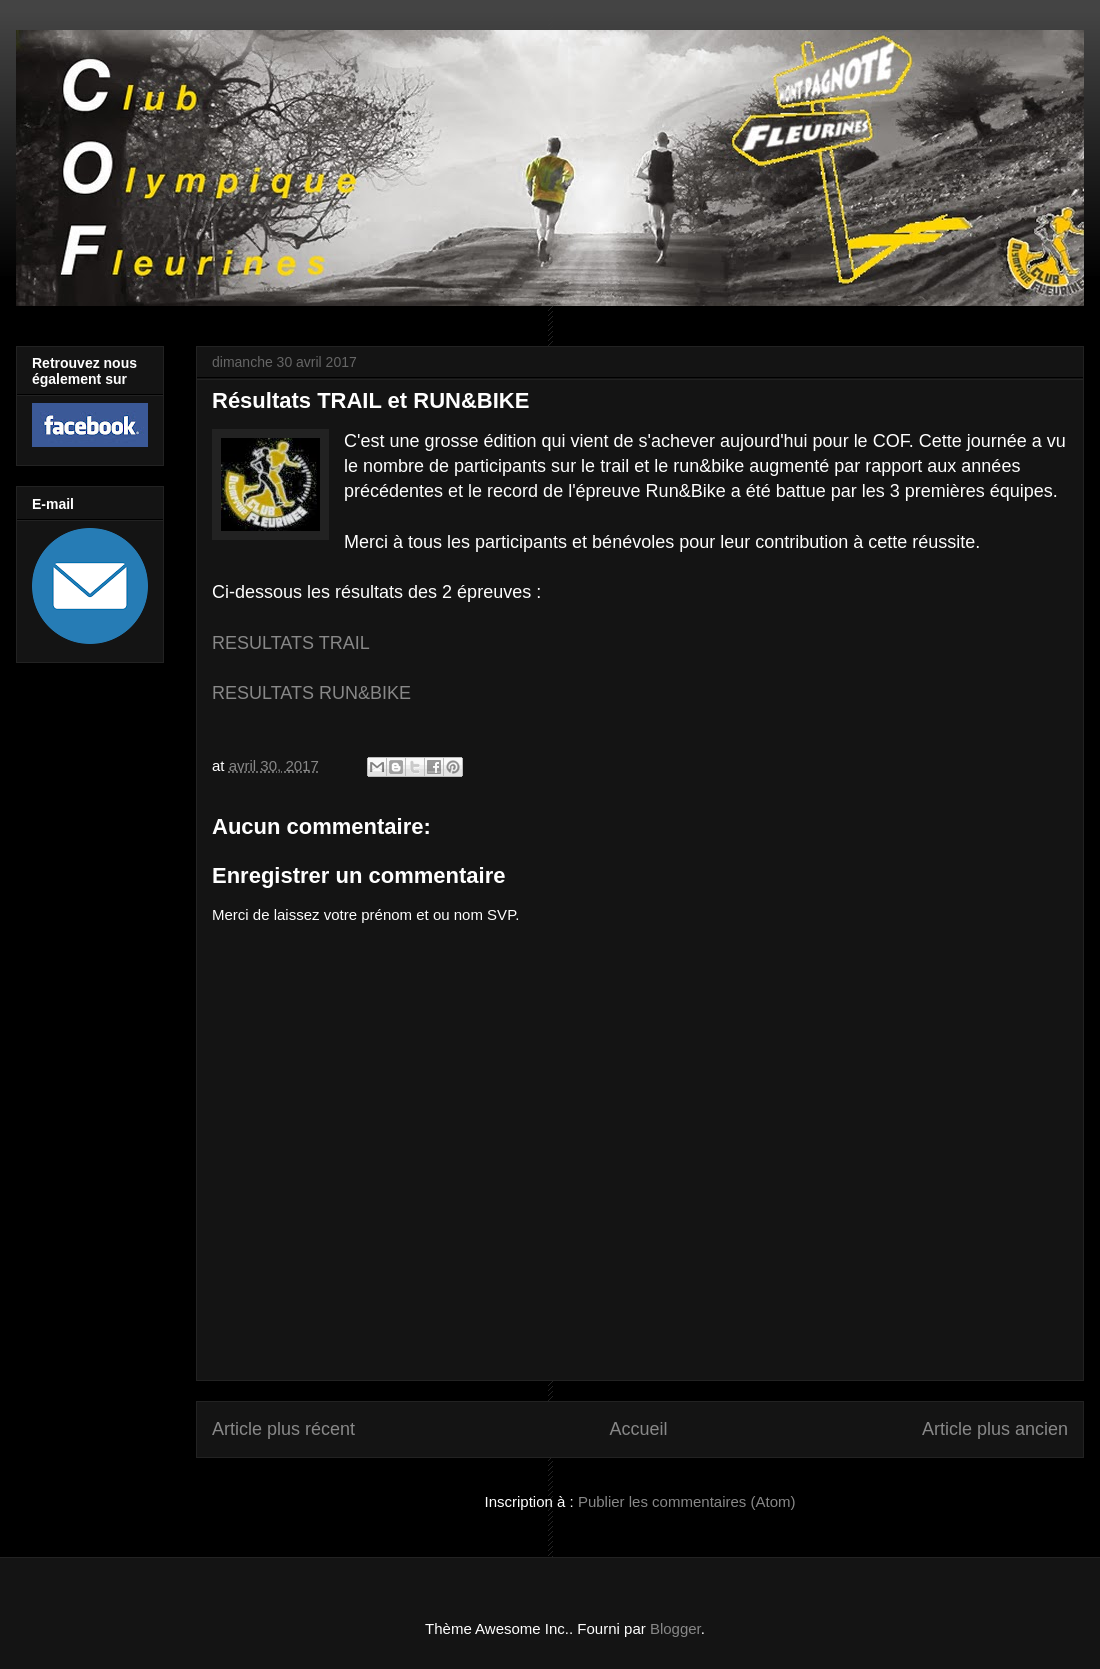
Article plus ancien (995, 1429)
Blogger (675, 1628)
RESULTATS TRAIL (291, 643)
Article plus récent (283, 1429)
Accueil (638, 1429)
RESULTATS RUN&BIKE (311, 693)
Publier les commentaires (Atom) (687, 1501)
